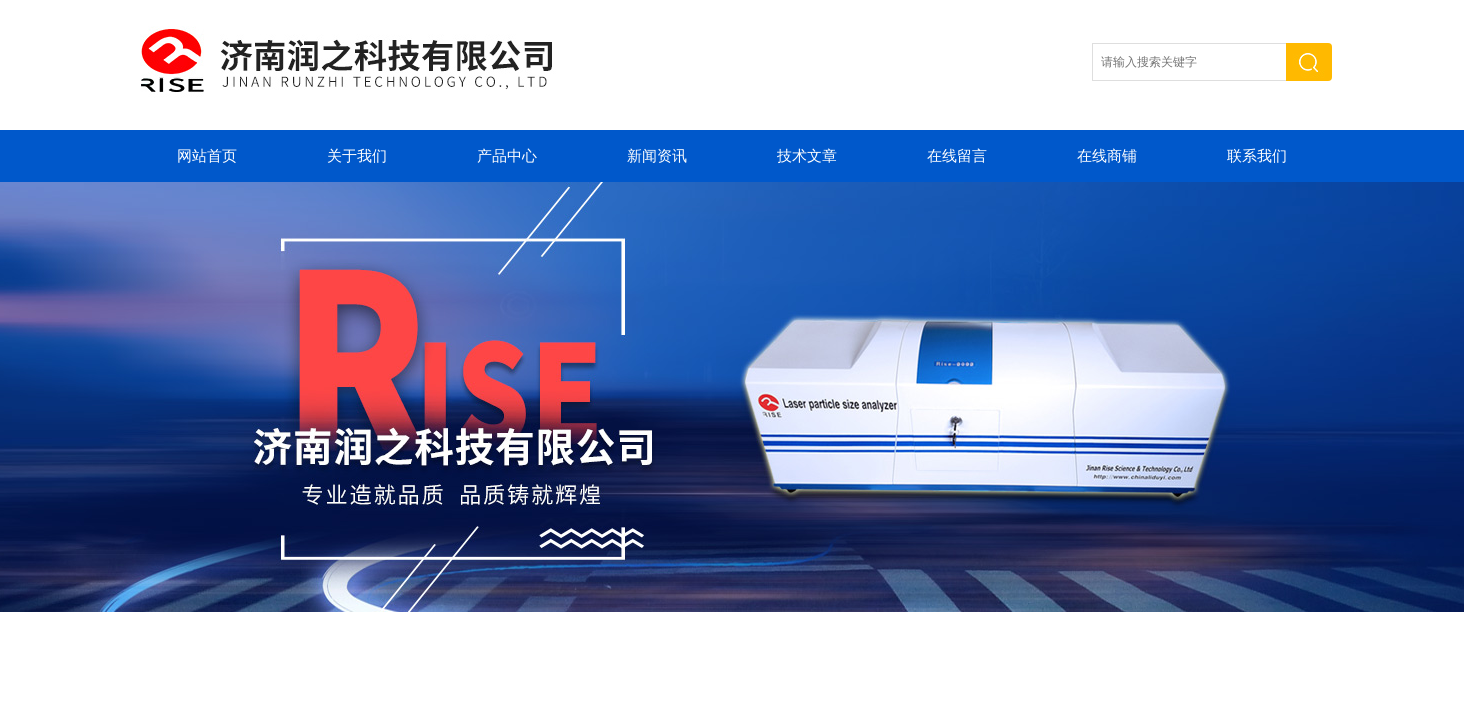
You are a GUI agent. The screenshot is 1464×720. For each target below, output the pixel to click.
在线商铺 (1107, 156)
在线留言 (957, 156)
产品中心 (507, 156)
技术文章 (807, 156)
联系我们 (1257, 156)
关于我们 (357, 156)
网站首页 (207, 156)
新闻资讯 (657, 156)
